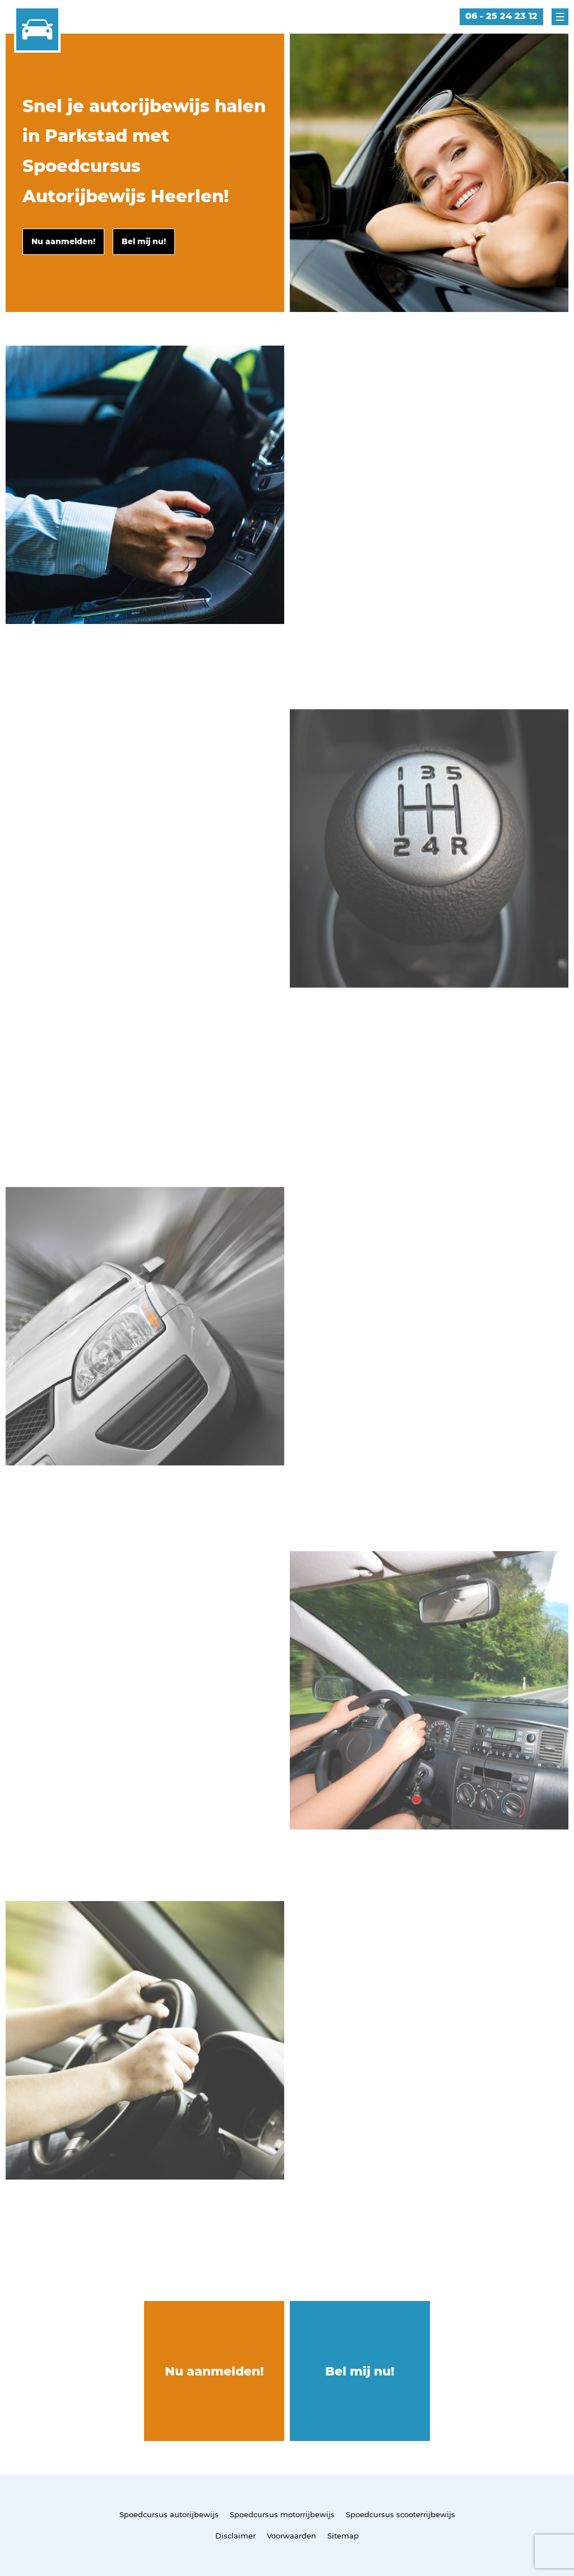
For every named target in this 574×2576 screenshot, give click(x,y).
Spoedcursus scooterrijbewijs (400, 2514)
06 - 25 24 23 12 (501, 16)
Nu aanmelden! (214, 2371)
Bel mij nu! (360, 2371)
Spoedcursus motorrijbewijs (282, 2514)
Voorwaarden (291, 2535)
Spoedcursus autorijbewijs (169, 2514)
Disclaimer (235, 2535)
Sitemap (343, 2535)
